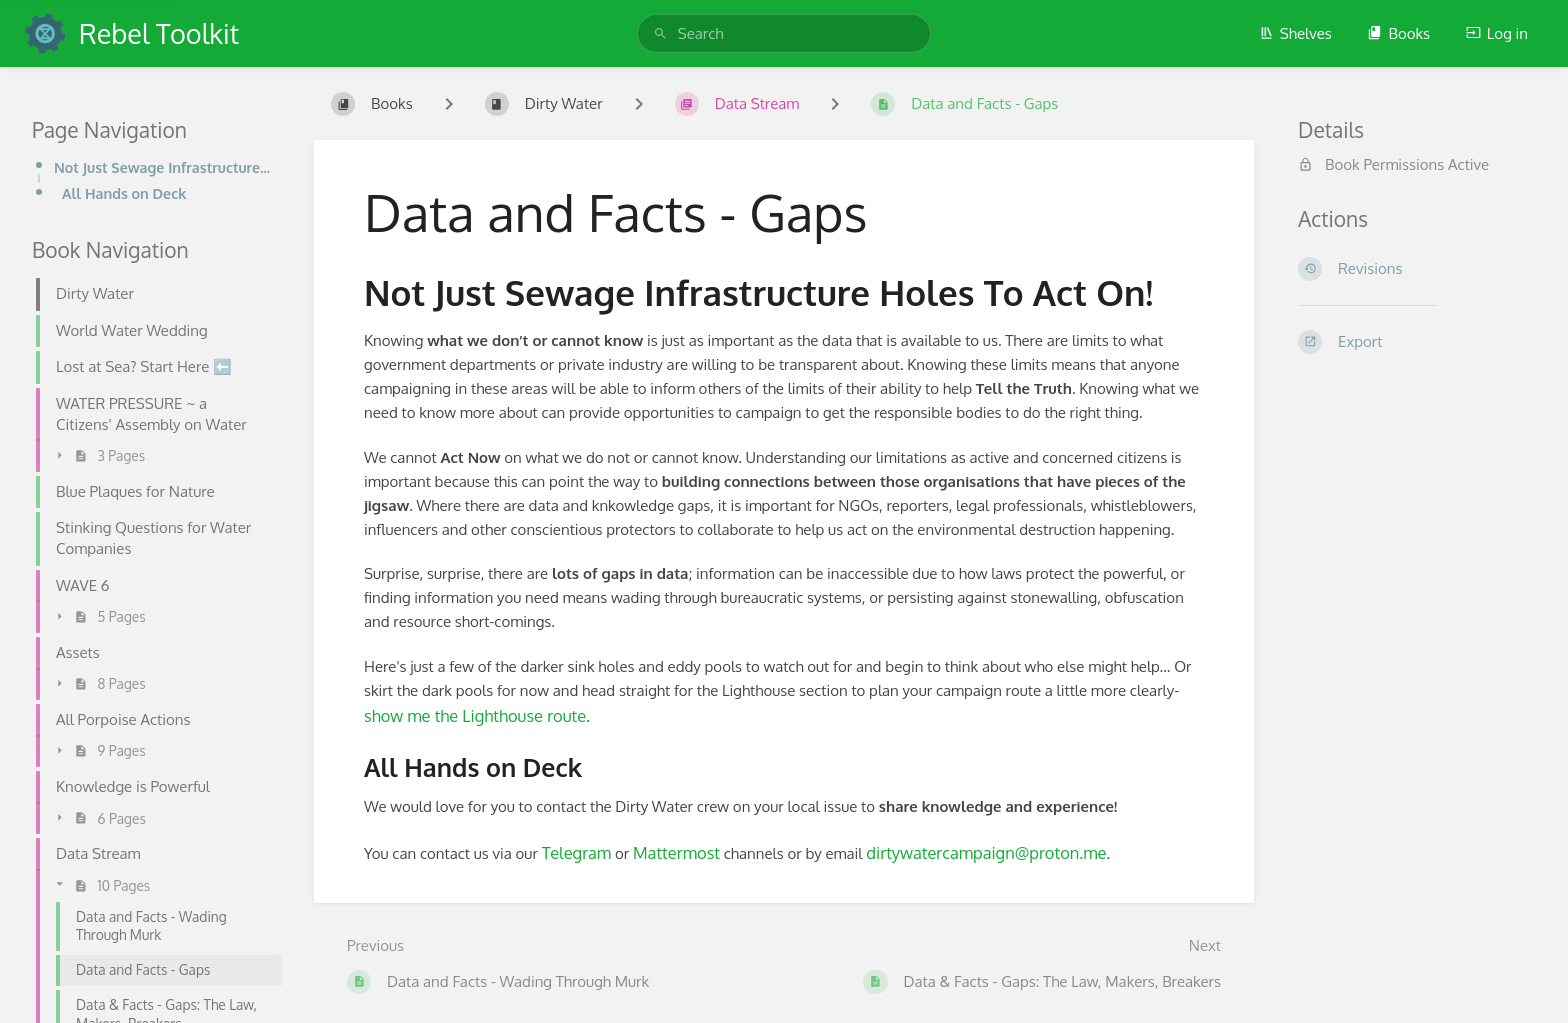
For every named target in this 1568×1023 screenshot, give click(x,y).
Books (1398, 33)
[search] (784, 33)
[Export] (1417, 342)
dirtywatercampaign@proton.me (986, 852)
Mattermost (676, 852)
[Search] (660, 33)
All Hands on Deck (124, 193)
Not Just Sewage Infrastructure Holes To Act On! (162, 167)
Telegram (577, 852)
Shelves (1295, 33)
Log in (1497, 33)
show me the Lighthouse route (475, 715)
